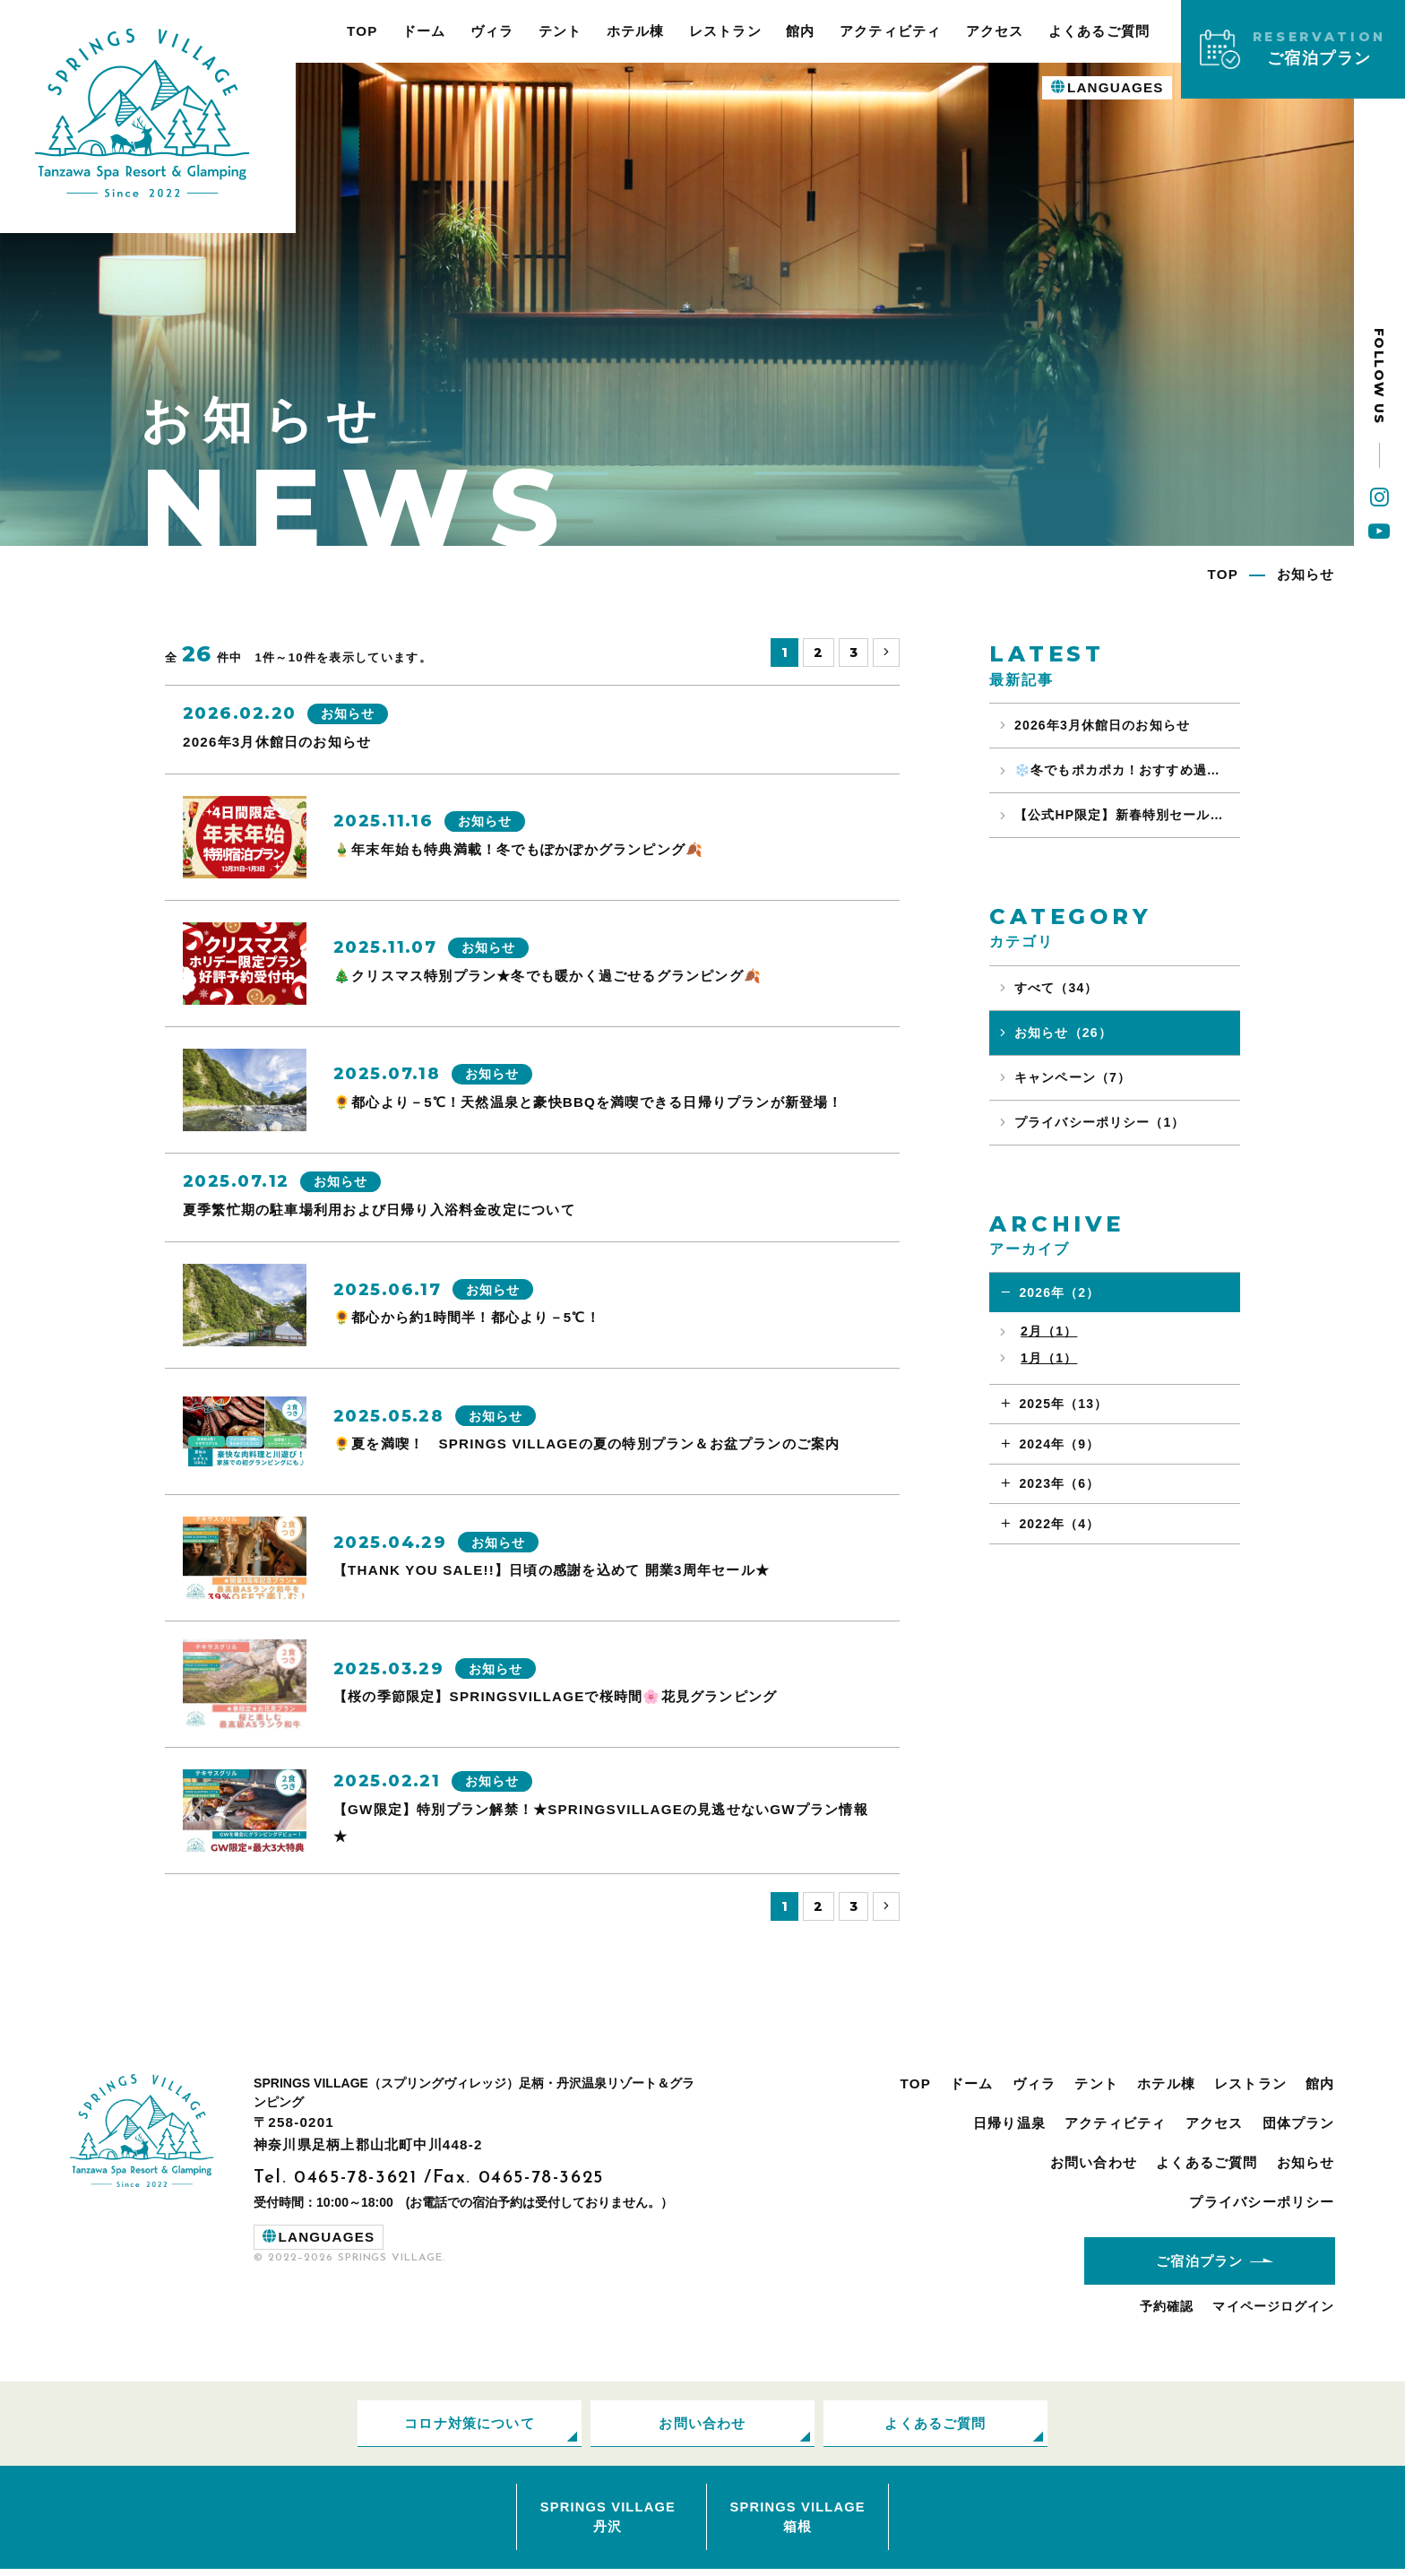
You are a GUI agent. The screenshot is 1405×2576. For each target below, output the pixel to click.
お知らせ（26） (1063, 1032)
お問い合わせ (1093, 2164)
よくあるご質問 (1099, 31)
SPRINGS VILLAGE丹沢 (607, 2522)
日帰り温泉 (1009, 2125)
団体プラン (1299, 2125)
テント (560, 31)
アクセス (995, 31)
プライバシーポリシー (1261, 2203)
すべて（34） (1056, 988)
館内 (800, 31)
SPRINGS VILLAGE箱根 (797, 2522)
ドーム (424, 31)
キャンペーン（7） (1072, 1077)
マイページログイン (1273, 2310)
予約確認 (1167, 2310)
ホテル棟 (636, 31)
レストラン (725, 31)
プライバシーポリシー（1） (1099, 1122)
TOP (362, 31)
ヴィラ (492, 31)
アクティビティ (891, 31)
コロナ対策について (469, 2426)
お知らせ (1306, 2164)
